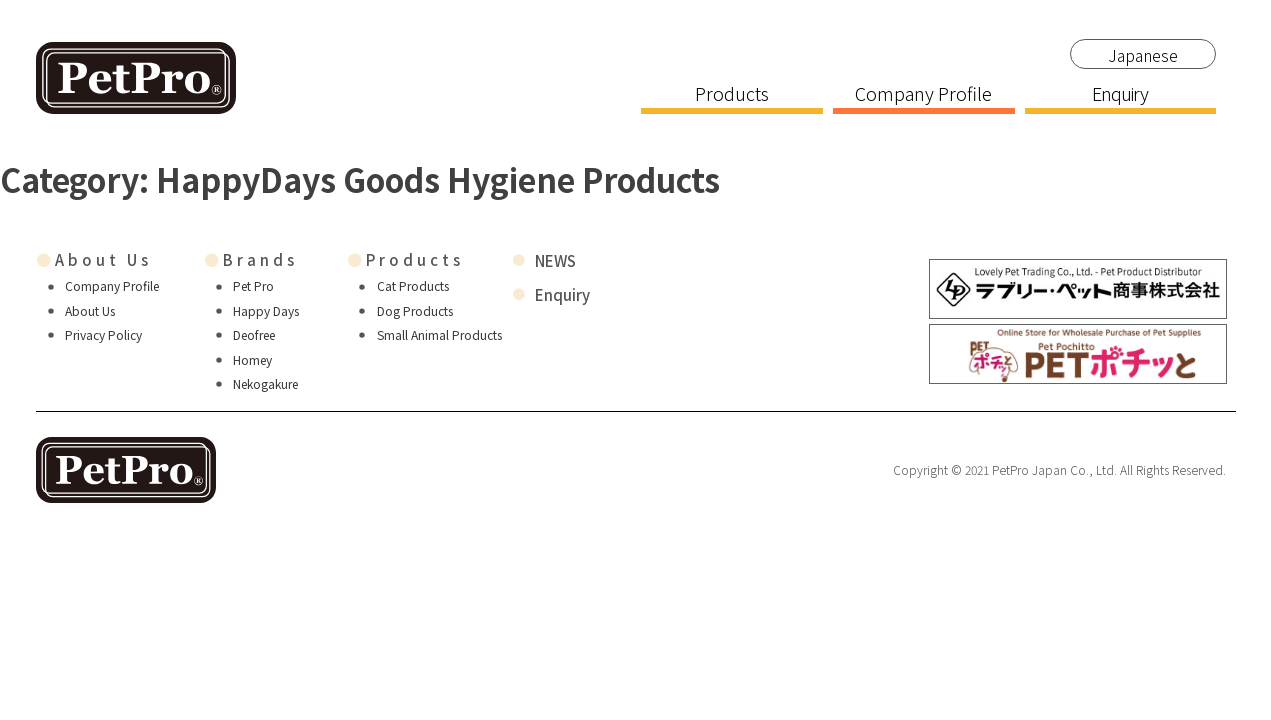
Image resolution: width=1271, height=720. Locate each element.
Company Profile (923, 95)
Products (732, 95)
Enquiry (1120, 95)
